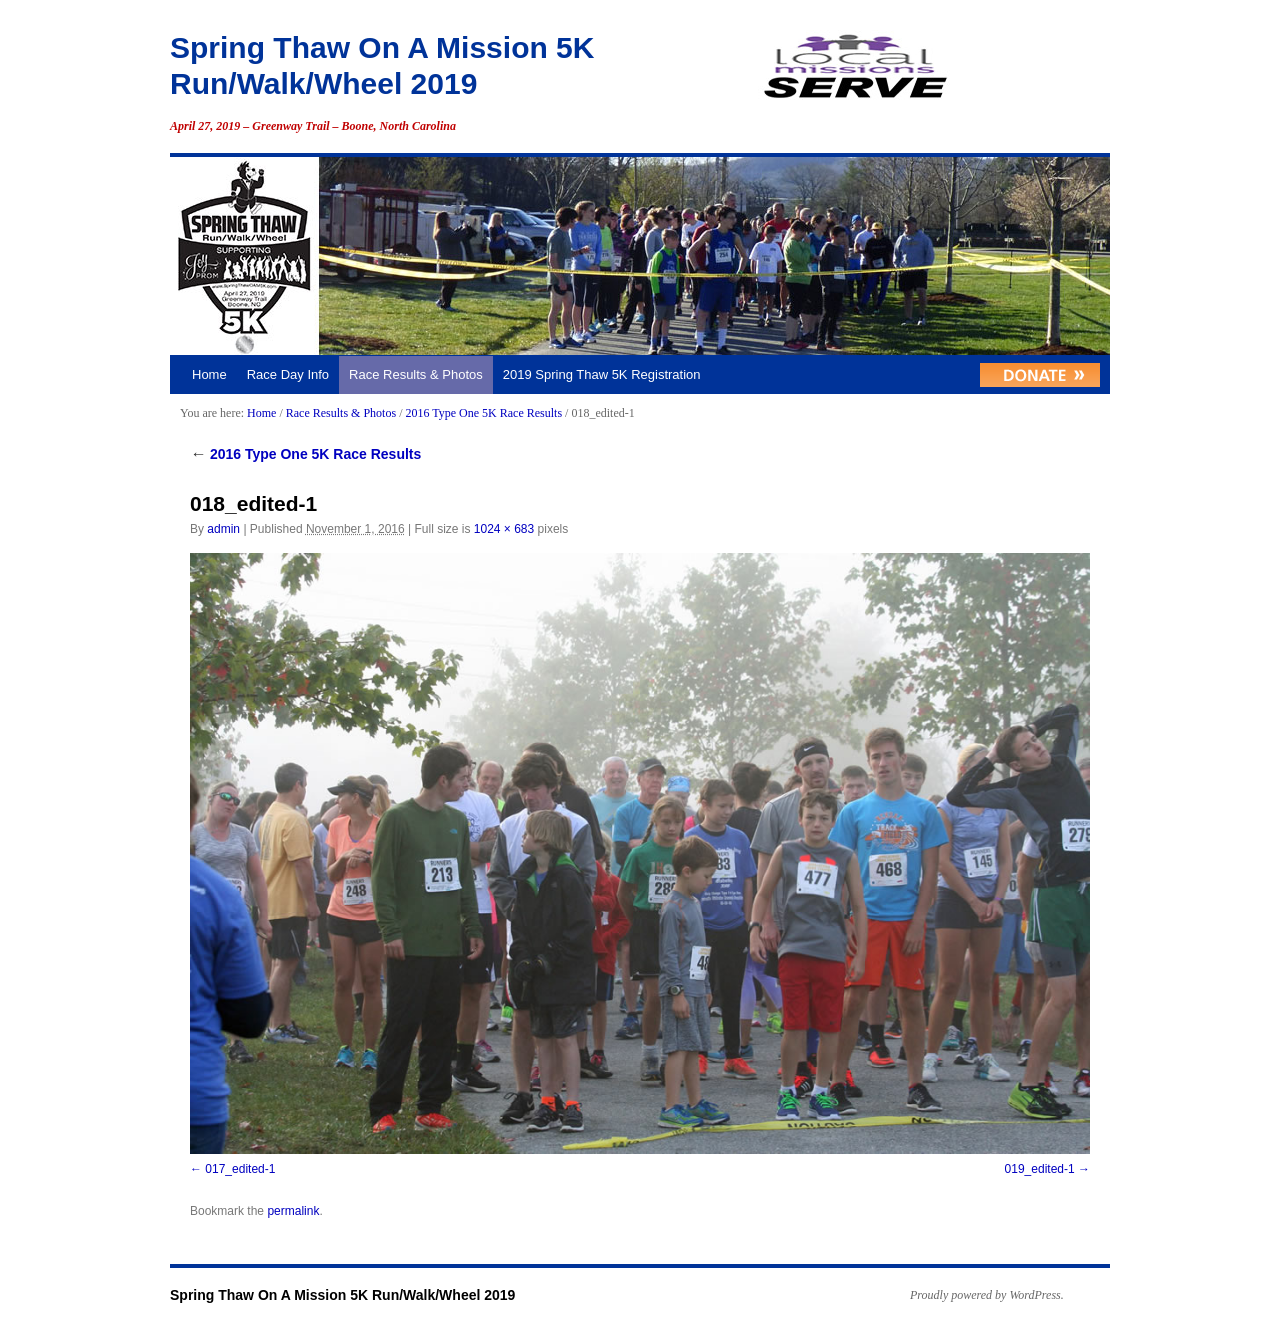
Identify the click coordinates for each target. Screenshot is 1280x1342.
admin (223, 529)
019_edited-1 (1040, 1169)
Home (209, 374)
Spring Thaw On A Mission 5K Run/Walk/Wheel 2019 (342, 1295)
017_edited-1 (240, 1169)
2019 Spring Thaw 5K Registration (602, 374)
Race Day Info (288, 374)
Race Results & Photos (416, 374)
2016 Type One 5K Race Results (483, 413)
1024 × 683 (504, 529)
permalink (293, 1211)
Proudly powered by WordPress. (987, 1295)
